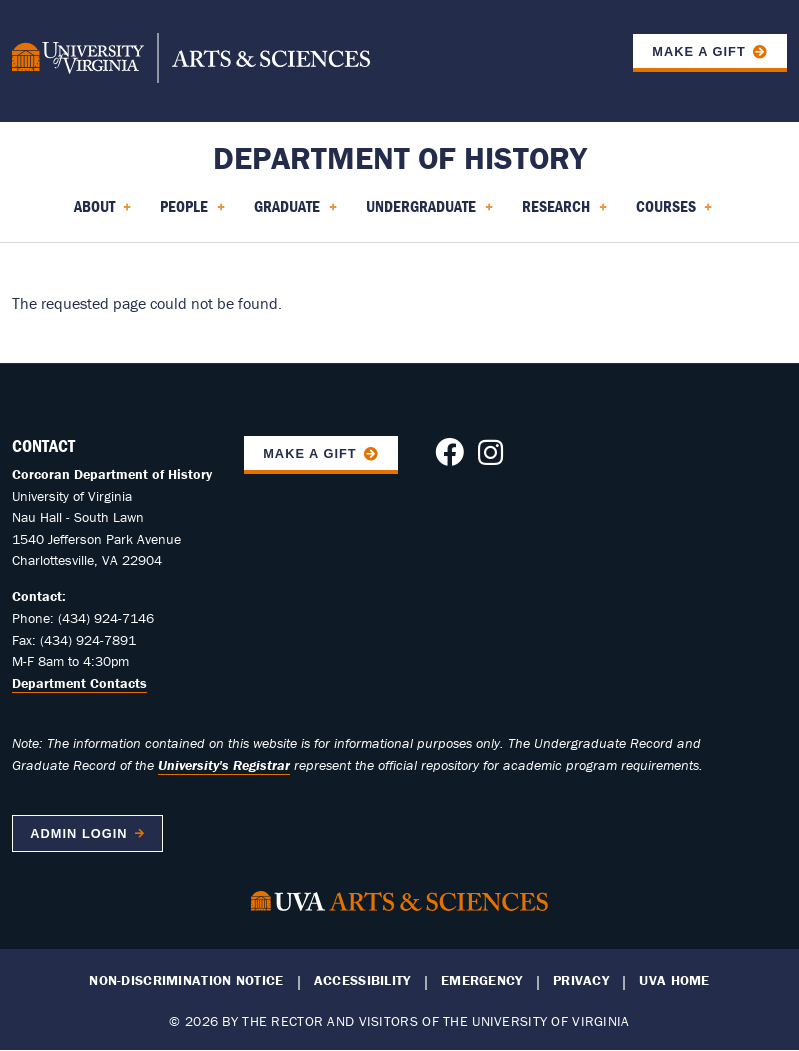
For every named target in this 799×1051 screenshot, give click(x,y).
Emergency (482, 980)
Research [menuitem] (564, 213)
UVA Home (674, 980)
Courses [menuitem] (674, 213)
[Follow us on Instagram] (490, 458)
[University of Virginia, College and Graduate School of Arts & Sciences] (191, 61)
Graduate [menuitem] (295, 213)
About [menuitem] (103, 213)
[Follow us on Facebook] (449, 458)
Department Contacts (79, 683)
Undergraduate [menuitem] (429, 213)
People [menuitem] (192, 213)
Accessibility (362, 980)
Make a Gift (699, 51)
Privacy (581, 980)
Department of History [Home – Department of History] (400, 157)
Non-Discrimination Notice (186, 980)
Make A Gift (310, 453)
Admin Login (78, 833)
